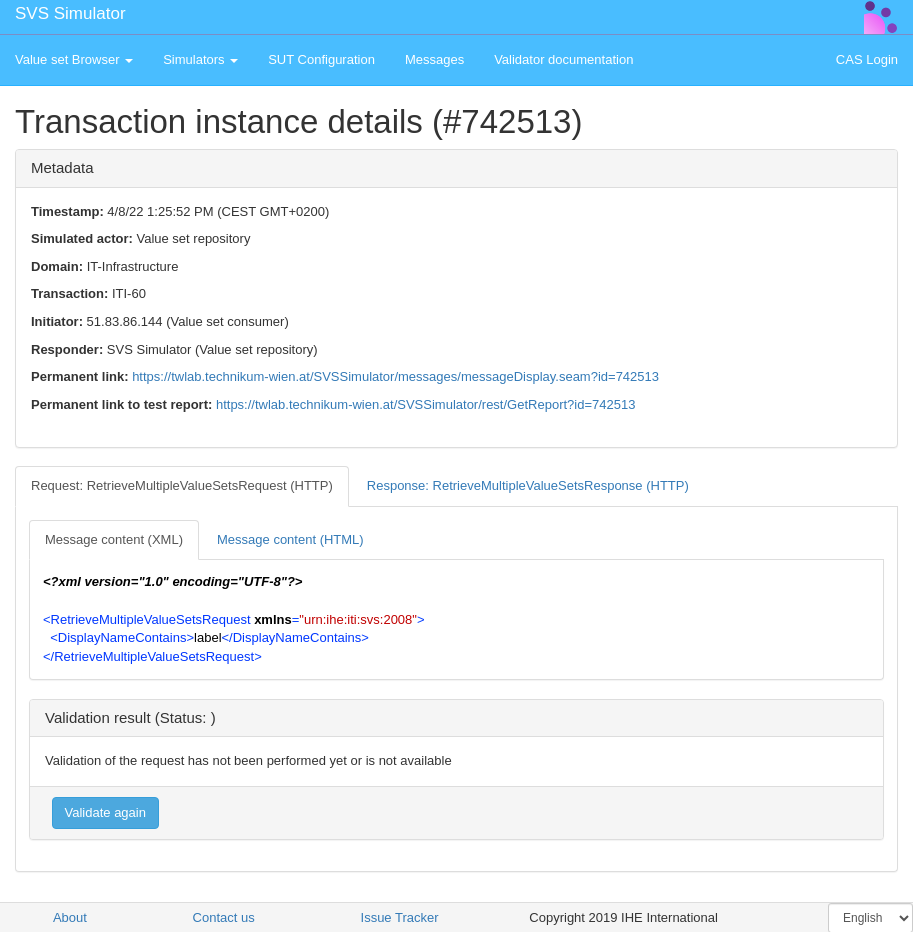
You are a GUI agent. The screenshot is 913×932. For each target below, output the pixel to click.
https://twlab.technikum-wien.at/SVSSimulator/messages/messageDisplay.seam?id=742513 (395, 376)
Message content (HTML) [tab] (290, 539)
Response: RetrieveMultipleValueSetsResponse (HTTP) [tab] (528, 485)
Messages (434, 59)
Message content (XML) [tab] (114, 539)
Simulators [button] (200, 59)
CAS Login (867, 59)
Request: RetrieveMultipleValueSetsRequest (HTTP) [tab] (182, 485)
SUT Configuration (321, 59)
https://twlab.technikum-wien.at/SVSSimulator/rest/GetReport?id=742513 (425, 404)
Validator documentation (563, 59)
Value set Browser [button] (74, 59)
